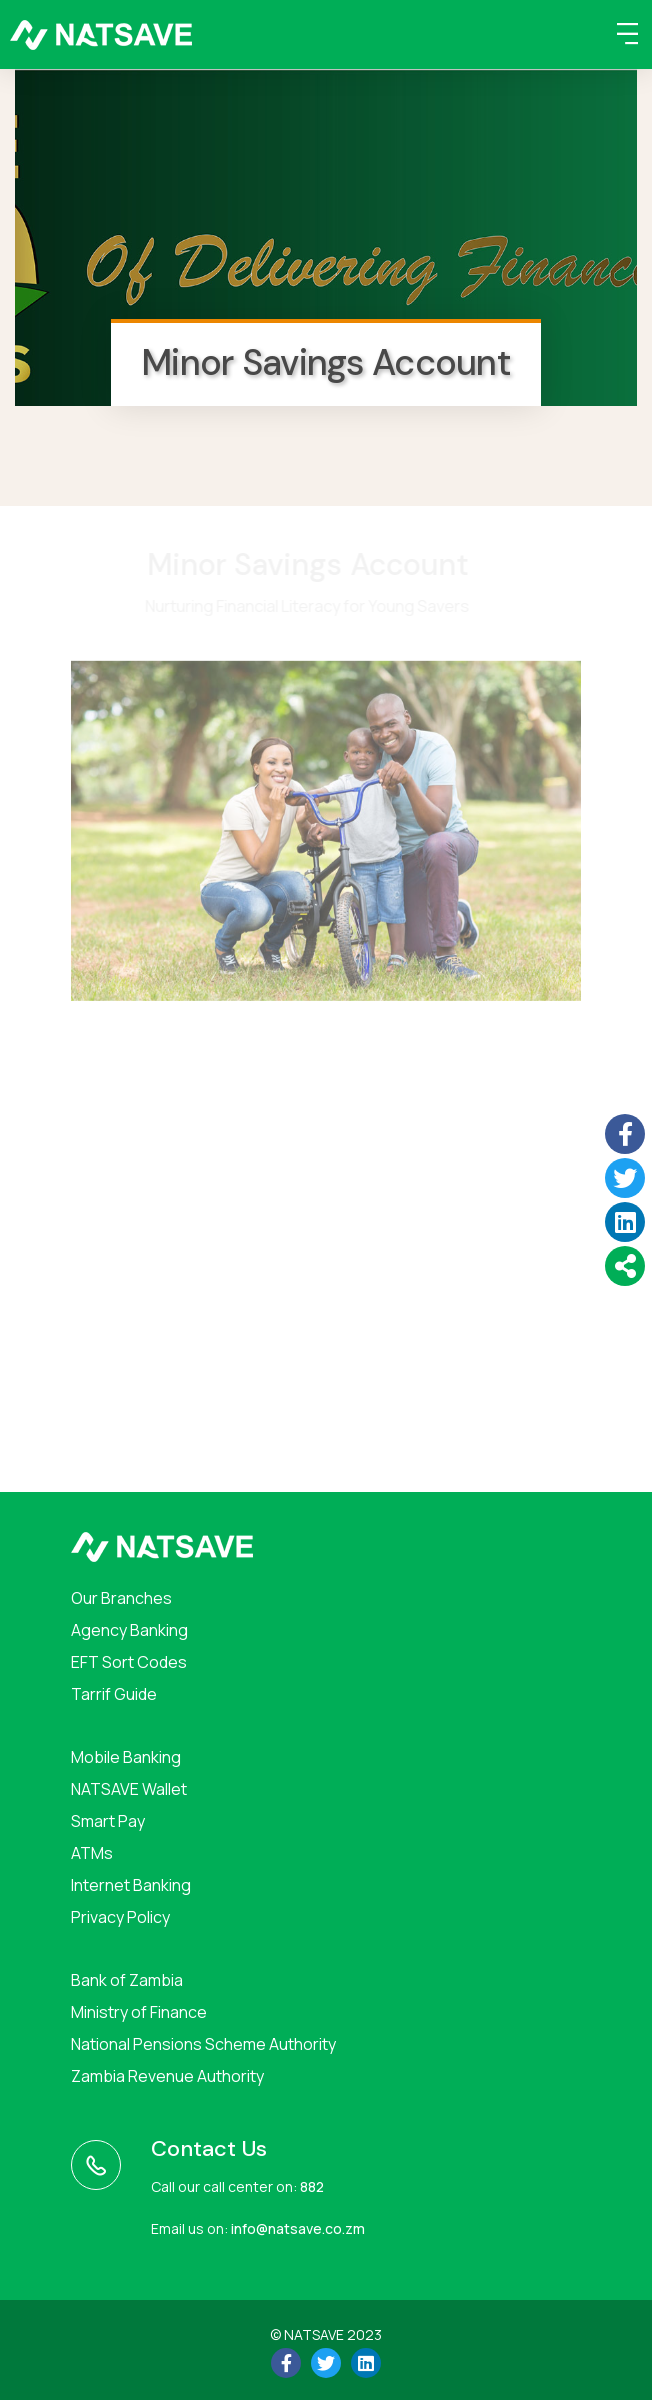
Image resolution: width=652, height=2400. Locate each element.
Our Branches (121, 1598)
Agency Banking (129, 1630)
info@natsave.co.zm (298, 2228)
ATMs (92, 1853)
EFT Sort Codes (129, 1662)
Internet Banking (131, 1885)
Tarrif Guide (114, 1694)
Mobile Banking (126, 1757)
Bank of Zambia (127, 1980)
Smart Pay (108, 1821)
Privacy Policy (120, 1917)
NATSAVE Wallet (129, 1789)
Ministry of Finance (139, 2012)
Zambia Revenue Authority (167, 2076)
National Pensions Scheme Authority (203, 2044)
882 (312, 2186)
